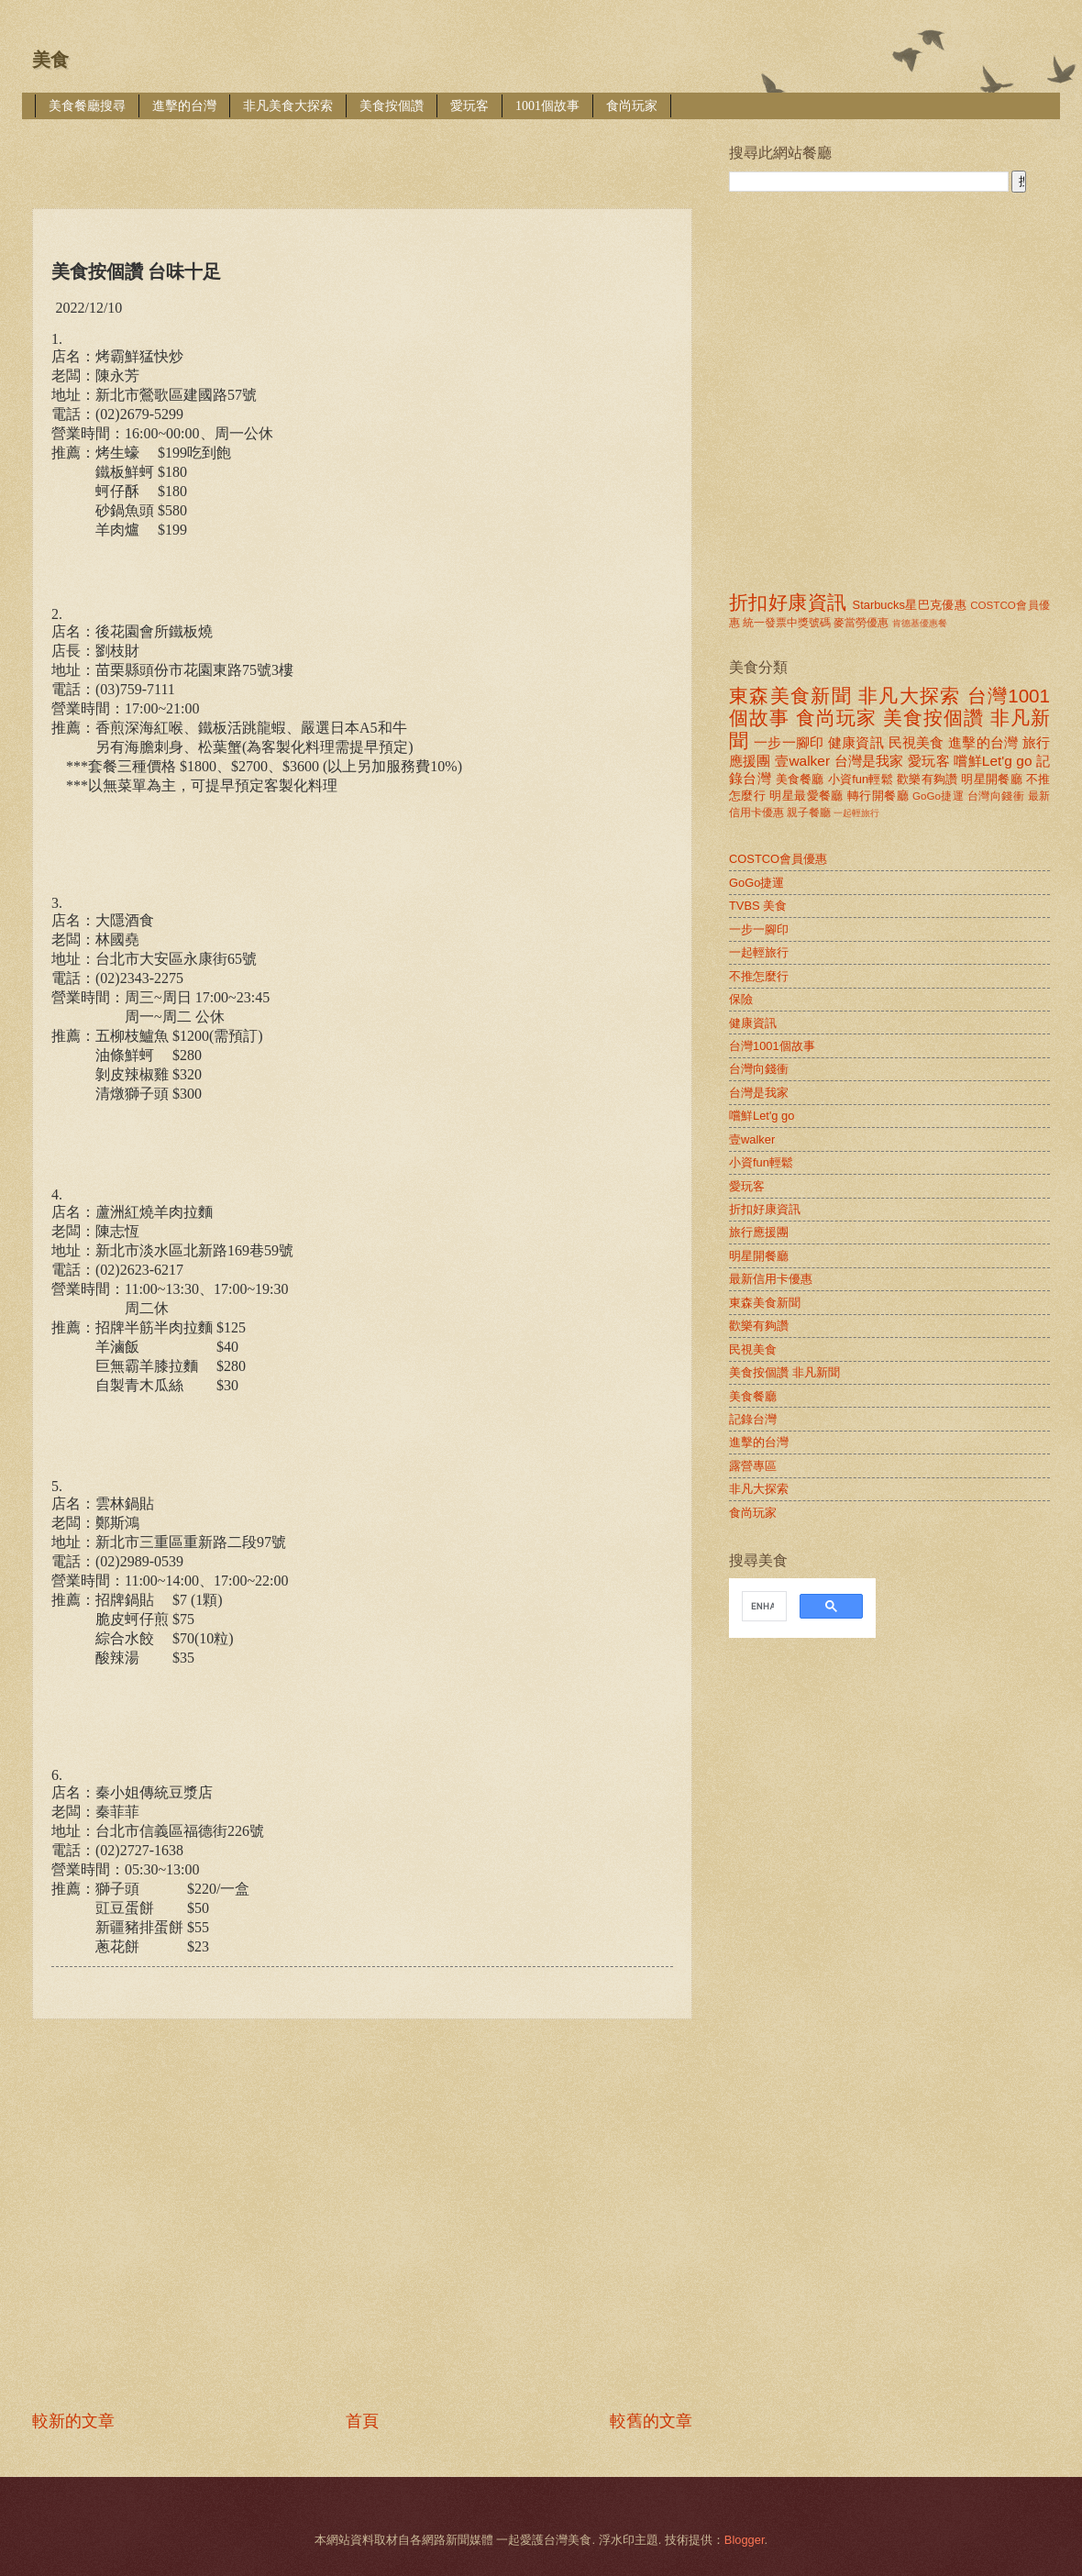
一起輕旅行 (856, 813)
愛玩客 (469, 106)
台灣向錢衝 (995, 796)
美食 (50, 60)
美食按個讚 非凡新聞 (784, 1372)
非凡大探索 (909, 695)
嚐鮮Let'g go (993, 760)
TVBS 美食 (758, 905)
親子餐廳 (809, 812)
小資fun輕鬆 (860, 779)
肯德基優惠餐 (919, 623)
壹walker (802, 760)
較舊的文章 (651, 2421)
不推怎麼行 (759, 976)
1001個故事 (547, 106)
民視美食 (916, 742)
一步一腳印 (788, 742)
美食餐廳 (800, 779)
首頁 (362, 2421)
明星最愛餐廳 (806, 795)
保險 (741, 999)
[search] (762, 1606)
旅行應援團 (759, 1232)
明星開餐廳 (991, 779)
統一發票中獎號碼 (787, 622)
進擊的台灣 (184, 106)
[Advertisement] (186, 2214)
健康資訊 (856, 742)
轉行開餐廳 (878, 795)
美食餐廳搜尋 (87, 106)
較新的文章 (73, 2421)
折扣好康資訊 (787, 602)
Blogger (744, 2540)
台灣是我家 (869, 760)
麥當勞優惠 (861, 622)
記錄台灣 (753, 1419)
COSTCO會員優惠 (778, 859)
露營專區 (753, 1466)
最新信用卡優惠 (770, 1279)
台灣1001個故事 (772, 1046)
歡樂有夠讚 (927, 779)
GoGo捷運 (938, 796)
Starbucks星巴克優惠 (910, 605)
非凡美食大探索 (288, 106)
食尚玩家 (631, 106)
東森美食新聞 (790, 695)
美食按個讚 (391, 106)
